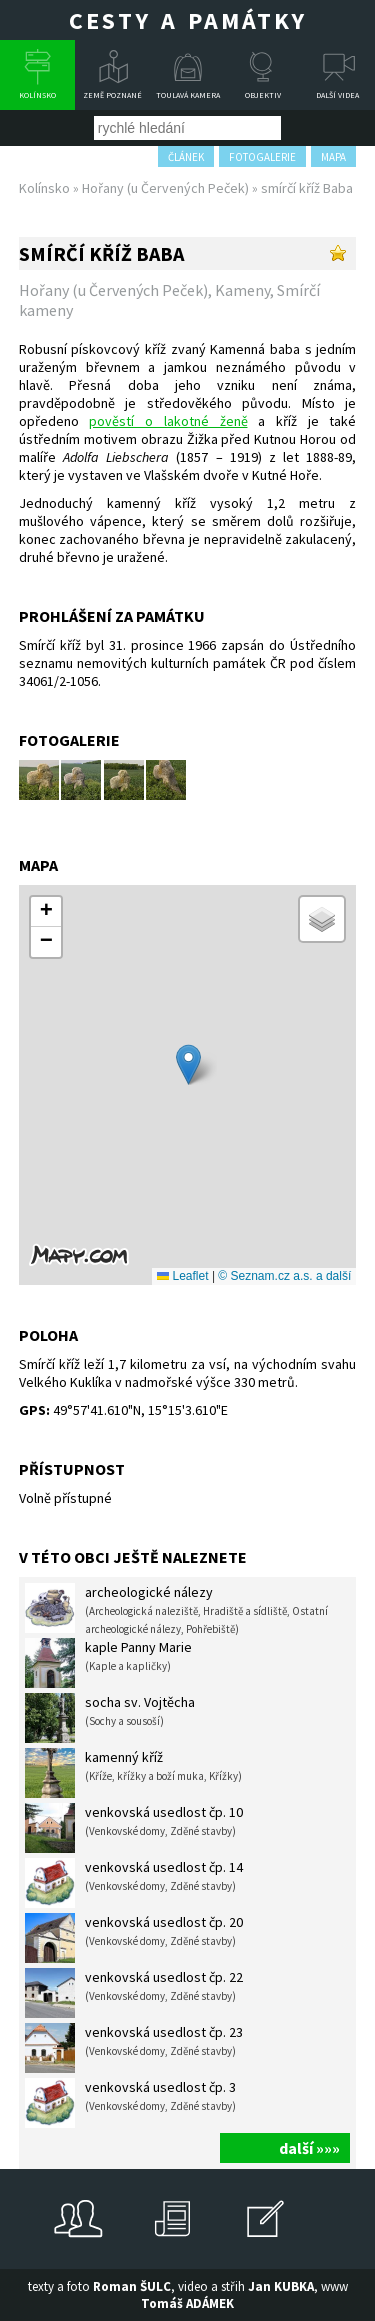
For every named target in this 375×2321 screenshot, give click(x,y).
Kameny (242, 290)
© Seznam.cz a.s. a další (284, 1276)
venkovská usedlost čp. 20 (134, 1938)
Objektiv (263, 95)
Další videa (337, 95)
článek (186, 157)
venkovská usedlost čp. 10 (134, 1828)
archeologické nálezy (176, 1609)
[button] (188, 1064)
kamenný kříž (133, 1773)
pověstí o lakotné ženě (168, 421)
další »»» (309, 2148)
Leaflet (182, 1276)
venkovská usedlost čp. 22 (134, 1993)
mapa (333, 157)
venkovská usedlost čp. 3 (130, 2103)
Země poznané (112, 95)
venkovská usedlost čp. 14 (134, 1883)
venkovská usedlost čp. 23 (134, 2048)
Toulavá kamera (188, 95)
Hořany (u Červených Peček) (165, 188)
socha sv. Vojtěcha (110, 1718)
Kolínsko (37, 95)
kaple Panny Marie (108, 1663)
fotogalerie (262, 157)
